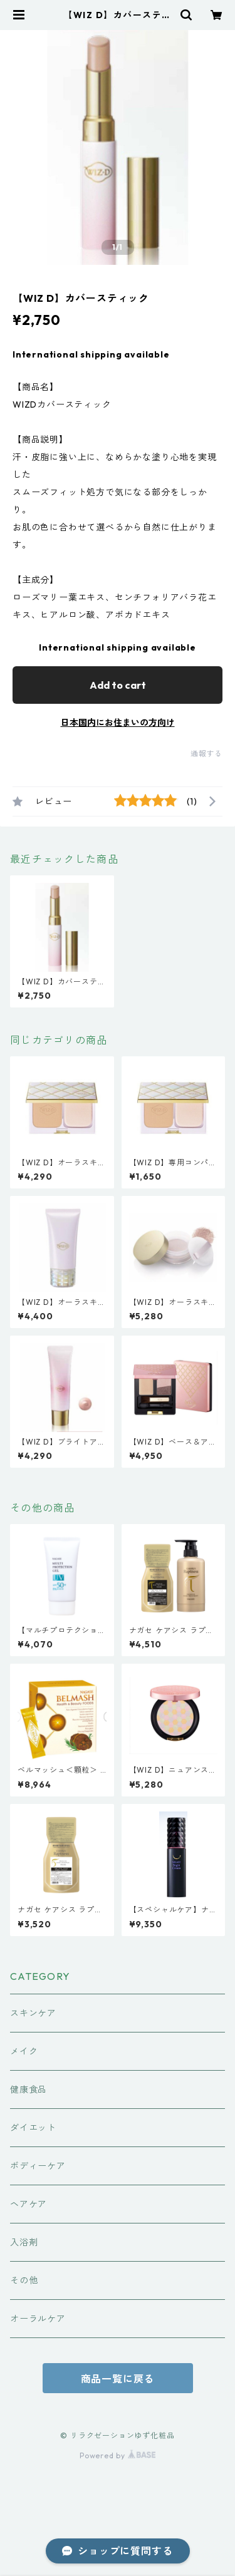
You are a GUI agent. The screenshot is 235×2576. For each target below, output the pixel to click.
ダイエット (33, 2127)
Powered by (117, 2455)
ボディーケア (38, 2166)
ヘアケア (28, 2204)
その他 (24, 2280)
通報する (206, 753)
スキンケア (33, 2013)
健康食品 (28, 2089)
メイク (24, 2051)
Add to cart (118, 685)
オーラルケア (38, 2318)
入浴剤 (24, 2242)
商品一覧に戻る (118, 2378)
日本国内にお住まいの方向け (118, 722)
